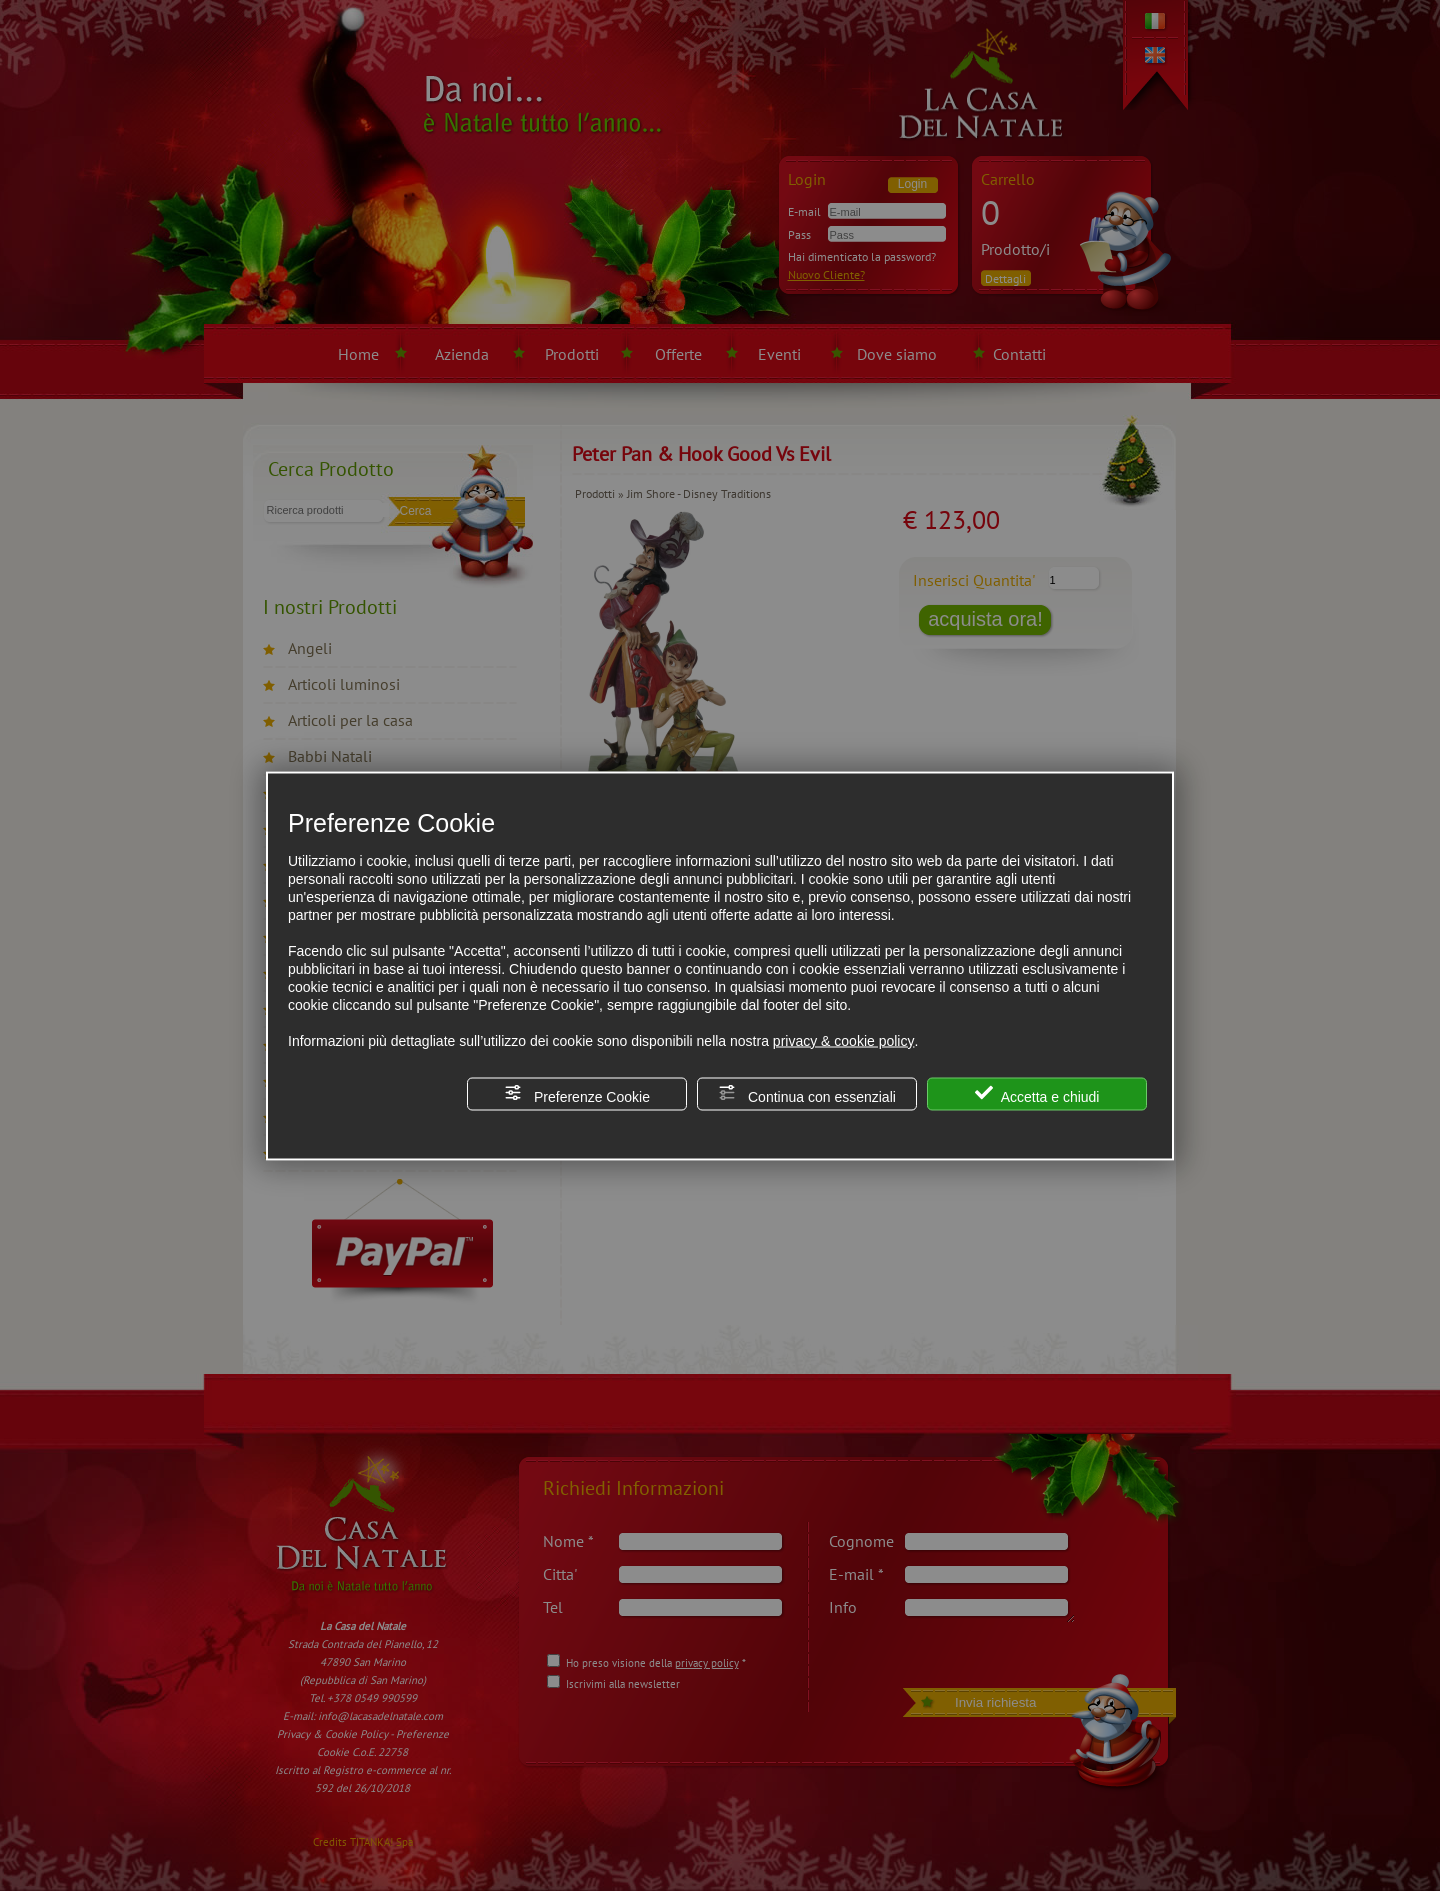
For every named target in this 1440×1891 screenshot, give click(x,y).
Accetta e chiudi (1037, 1093)
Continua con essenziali (807, 1093)
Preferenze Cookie (577, 1093)
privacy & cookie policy (844, 1040)
